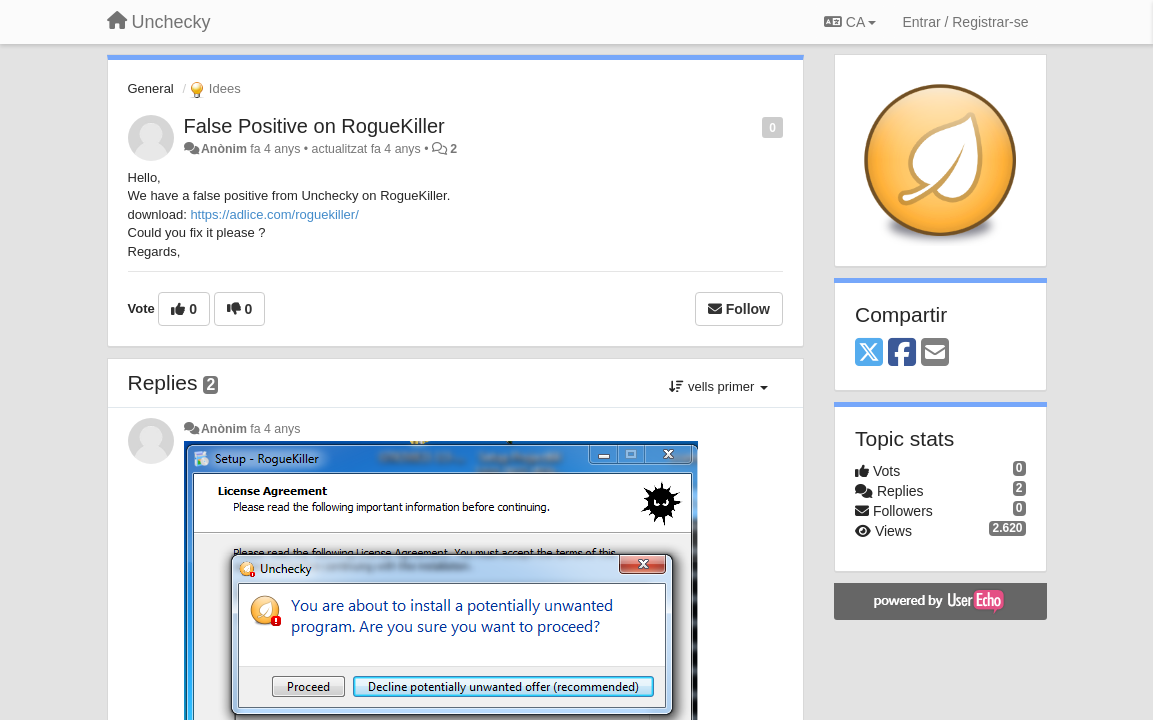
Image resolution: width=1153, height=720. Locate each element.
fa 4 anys (275, 429)
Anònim (224, 149)
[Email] (935, 353)
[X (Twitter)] (869, 353)
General (151, 88)
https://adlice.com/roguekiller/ (274, 214)
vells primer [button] (718, 386)
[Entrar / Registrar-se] (965, 22)
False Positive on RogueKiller (314, 126)
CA (850, 22)
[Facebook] (902, 353)
